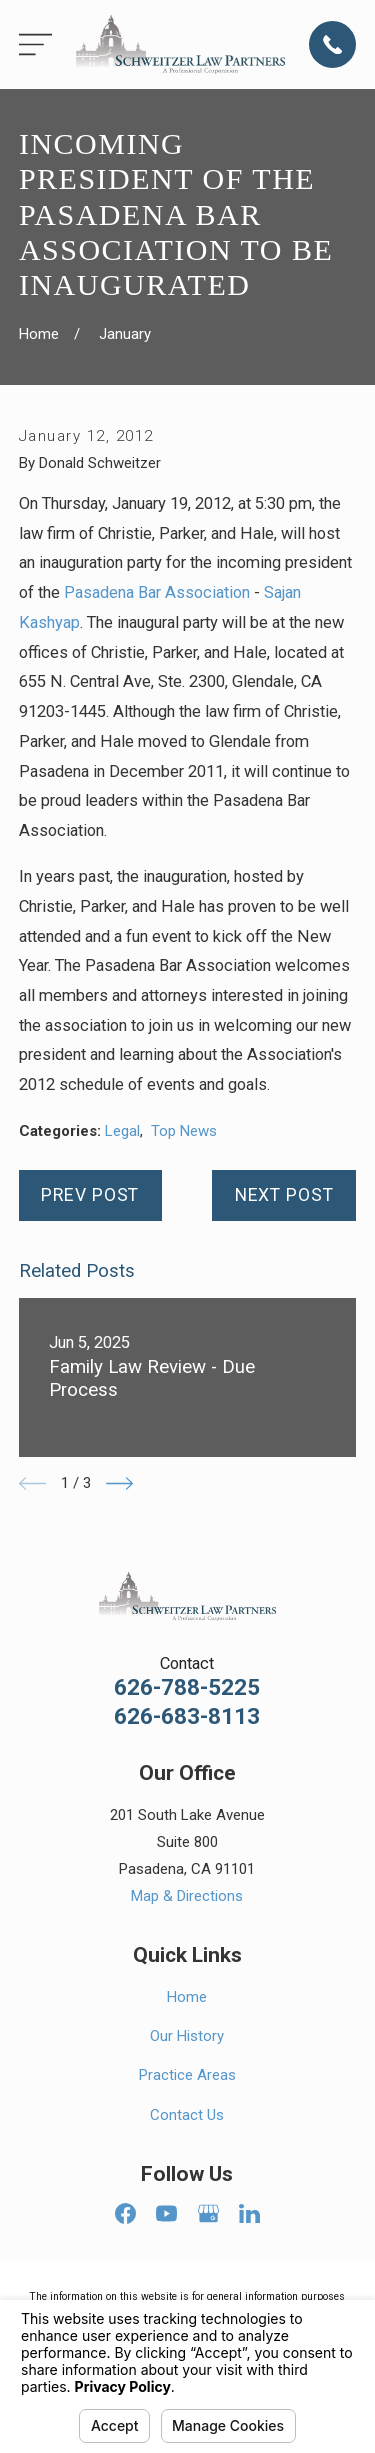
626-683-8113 (187, 1716)
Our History (187, 2036)
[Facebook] (125, 2213)
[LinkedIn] (249, 2213)
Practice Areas (187, 2075)
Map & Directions (187, 1896)
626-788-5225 (187, 1687)
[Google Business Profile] (208, 2213)
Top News (184, 1131)
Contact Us (187, 2115)
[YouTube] (166, 2213)
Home (187, 1997)
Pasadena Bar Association (157, 592)
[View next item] (119, 1483)
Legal (122, 1131)
